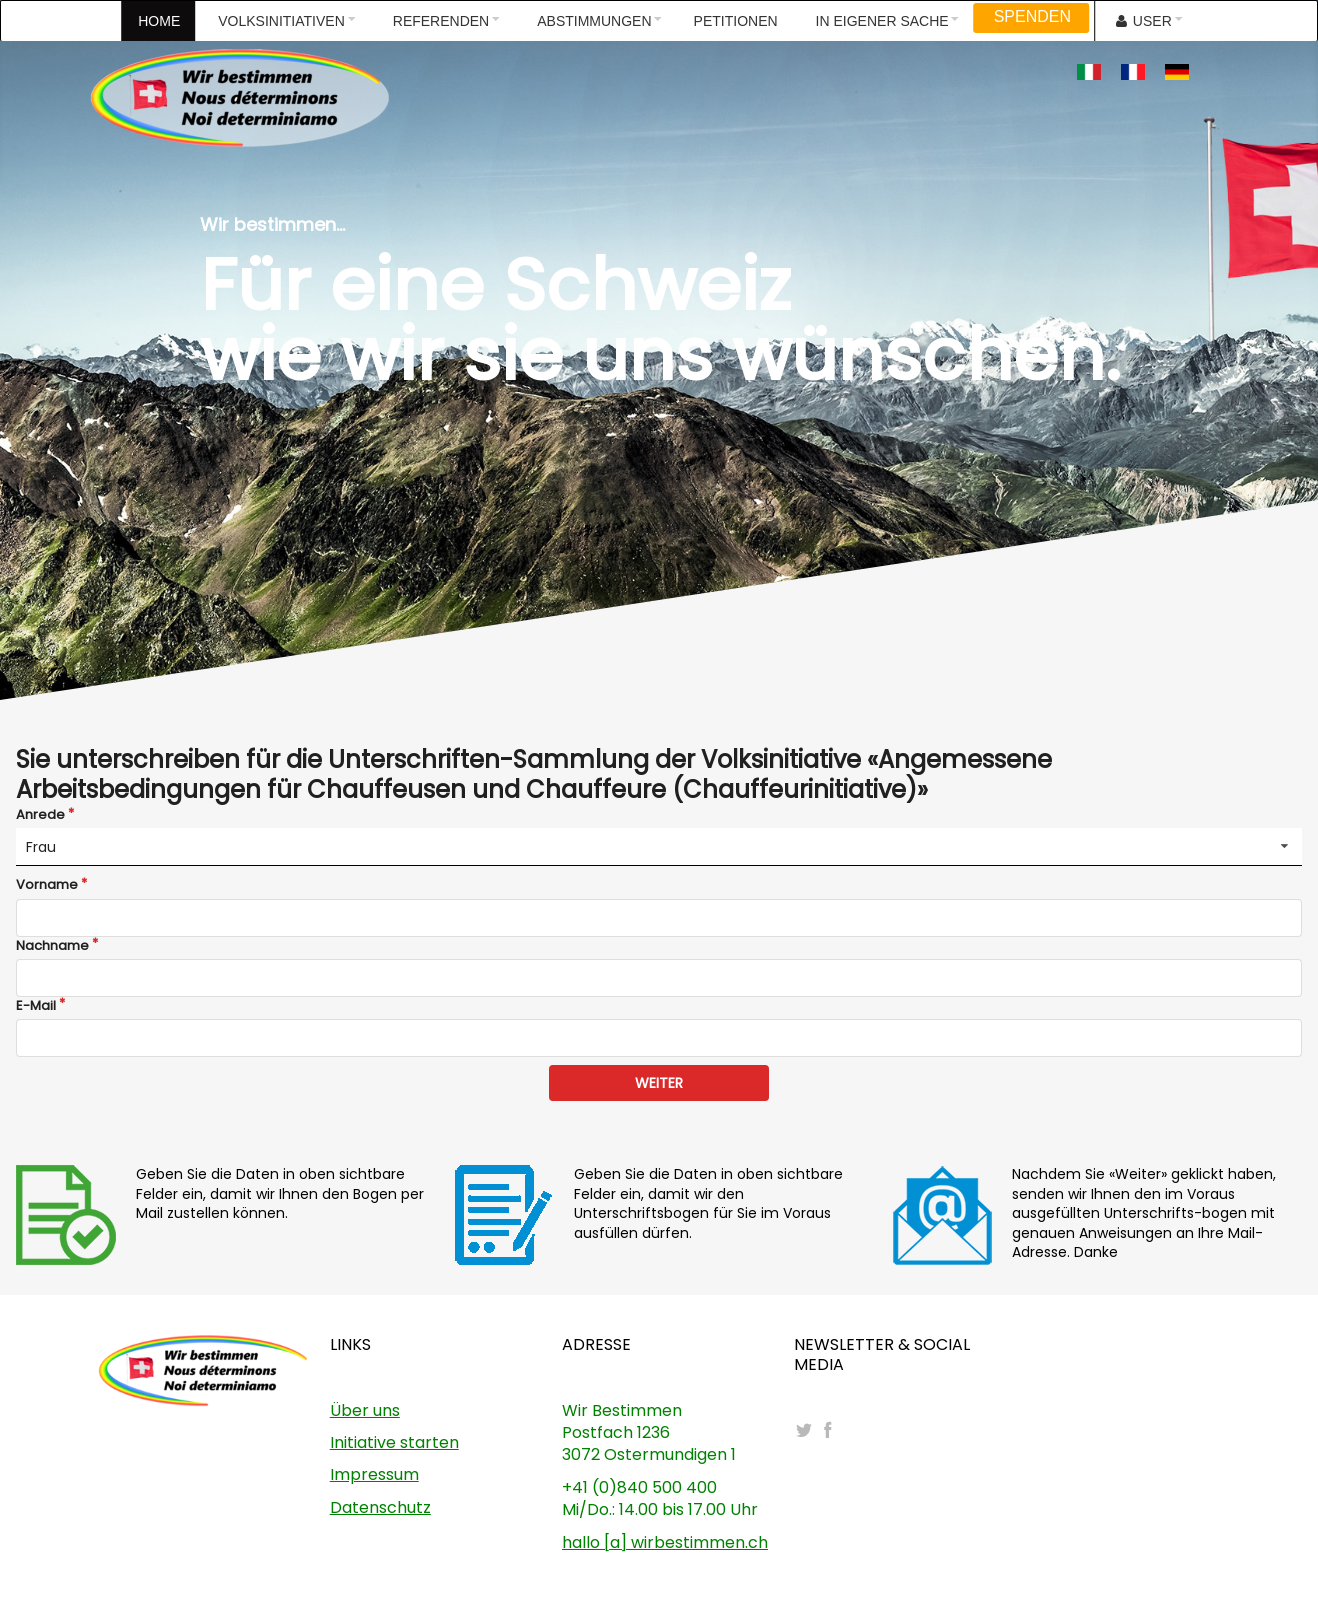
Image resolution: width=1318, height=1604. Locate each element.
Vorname (47, 885)
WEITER (659, 1083)
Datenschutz (380, 1507)
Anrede (40, 815)
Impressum (374, 1474)
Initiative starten (394, 1442)
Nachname (52, 946)
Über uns (365, 1410)
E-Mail (36, 1006)
